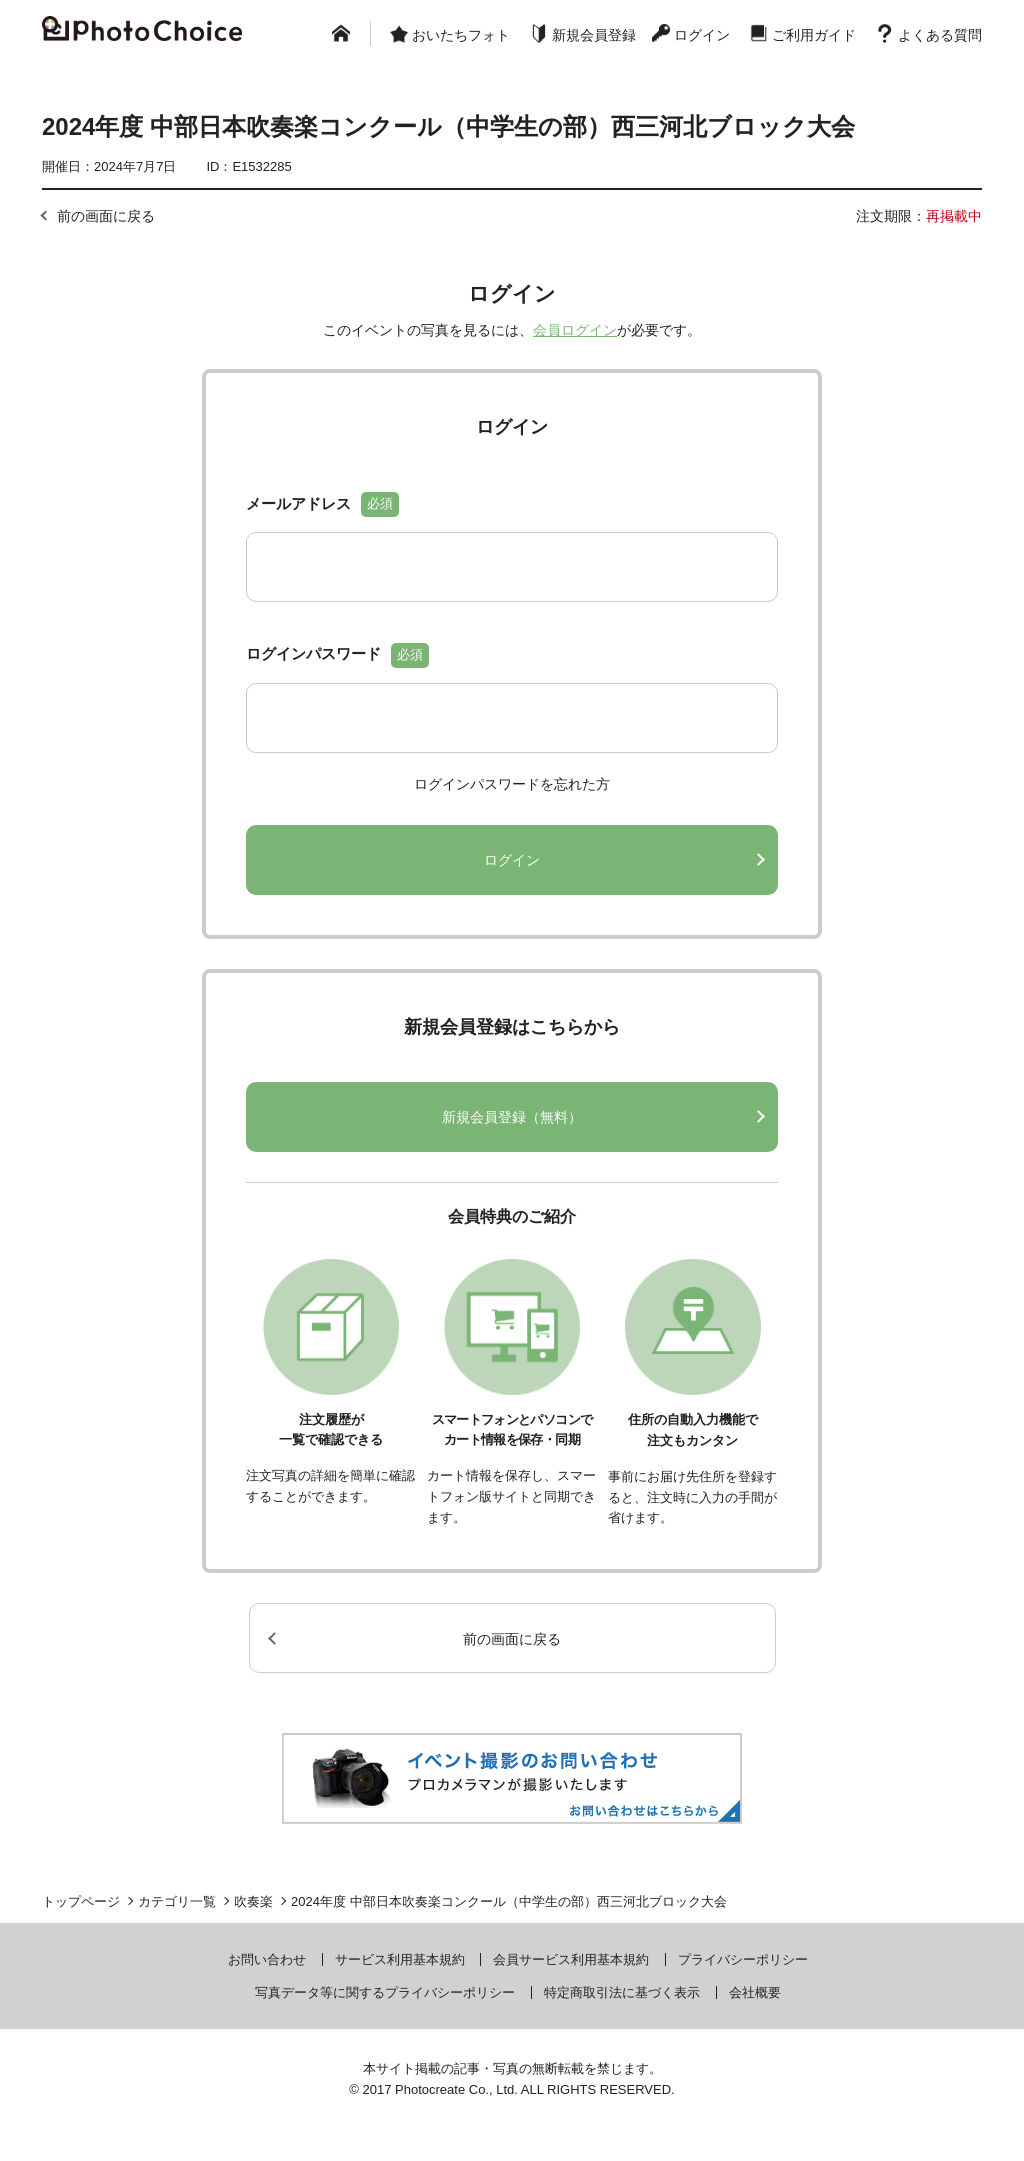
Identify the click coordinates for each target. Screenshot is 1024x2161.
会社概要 (755, 1992)
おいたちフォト (461, 35)
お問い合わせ (267, 1959)
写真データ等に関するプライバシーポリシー (385, 1992)
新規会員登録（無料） (512, 1117)
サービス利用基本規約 (400, 1959)
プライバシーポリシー (743, 1959)
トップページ (81, 1901)
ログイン (702, 35)
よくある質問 (940, 35)
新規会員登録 (594, 35)
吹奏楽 (253, 1901)
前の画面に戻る (106, 216)
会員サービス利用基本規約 (571, 1959)
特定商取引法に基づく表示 (622, 1992)
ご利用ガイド (814, 35)
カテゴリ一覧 (177, 1901)
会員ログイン (575, 330)
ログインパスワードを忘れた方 (512, 784)
